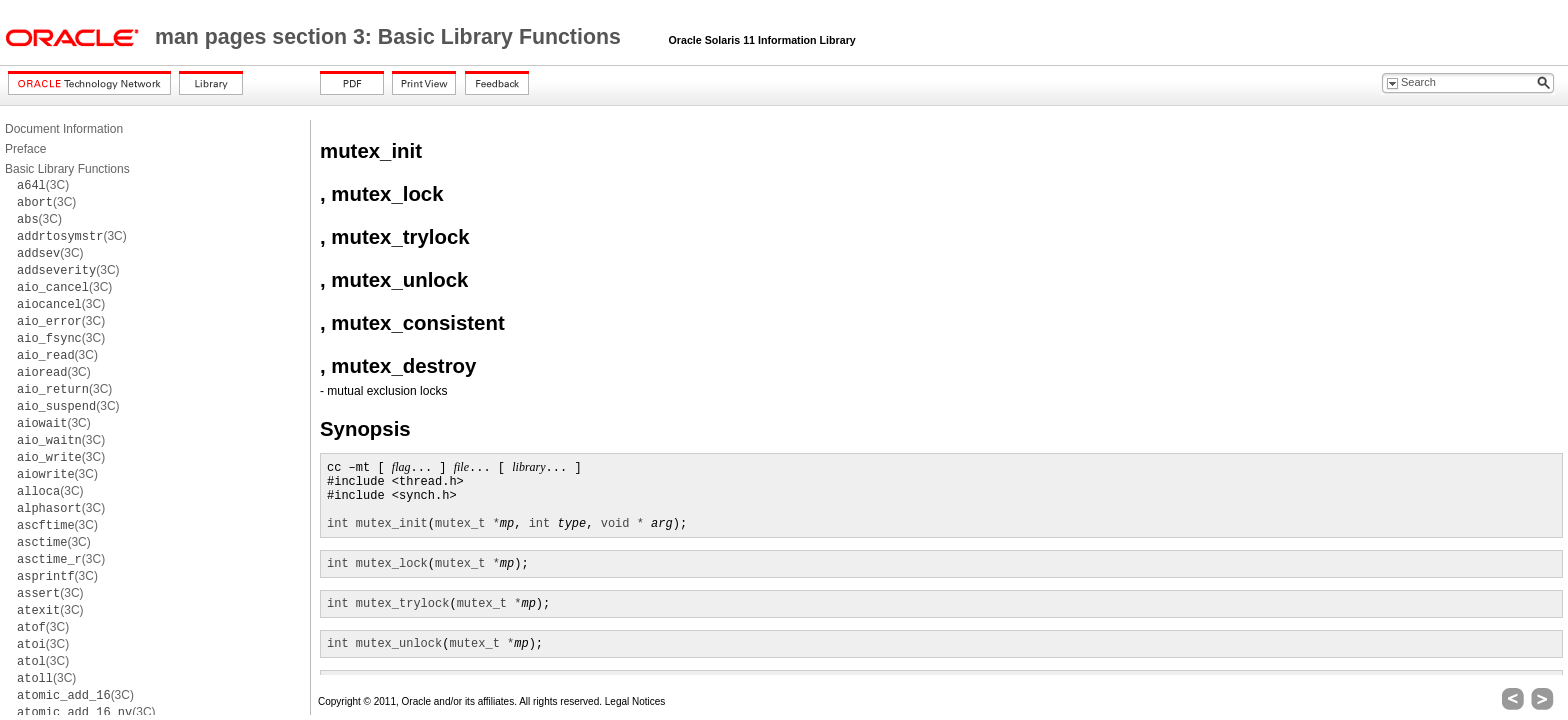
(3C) (43, 185)
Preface (25, 149)
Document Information (64, 129)
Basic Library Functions (67, 169)
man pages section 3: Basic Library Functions (391, 37)
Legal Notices (635, 701)
